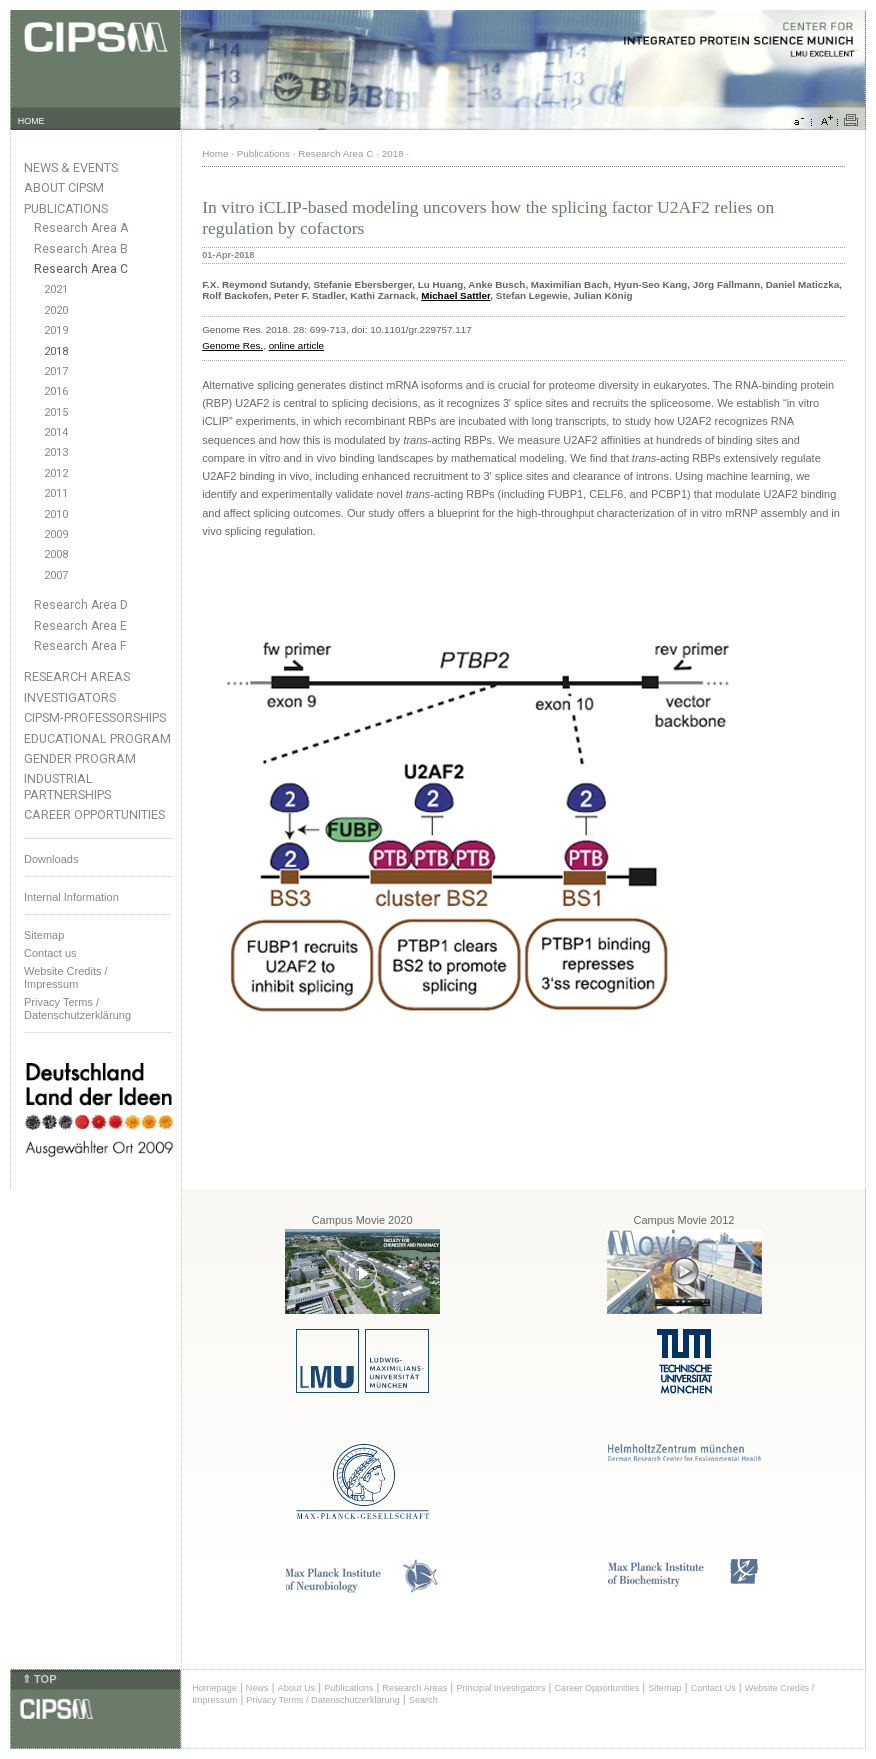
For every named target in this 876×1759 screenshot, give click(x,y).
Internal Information (71, 897)
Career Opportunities (94, 814)
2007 (56, 575)
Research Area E (80, 626)
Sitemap (44, 935)
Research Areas (77, 676)
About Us (297, 1688)
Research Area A (81, 228)
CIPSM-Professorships (95, 717)
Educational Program (97, 738)
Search (423, 1700)
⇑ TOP (39, 1679)
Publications (66, 208)
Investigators (70, 697)
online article (296, 345)
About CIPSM (64, 187)
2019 (56, 330)
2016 (56, 391)
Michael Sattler (455, 295)
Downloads (51, 859)
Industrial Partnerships (67, 786)
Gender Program (80, 758)
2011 (56, 493)
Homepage (214, 1688)
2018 (56, 351)
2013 (56, 452)
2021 (56, 289)
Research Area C (81, 269)
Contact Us (713, 1688)
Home (215, 153)
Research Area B (81, 249)
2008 (56, 554)
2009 (56, 534)
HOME (31, 121)
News (257, 1688)
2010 (56, 514)
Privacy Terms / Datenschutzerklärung (77, 1008)
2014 (56, 432)
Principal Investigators (500, 1688)
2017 (56, 371)
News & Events (71, 167)
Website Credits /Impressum (66, 977)
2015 (56, 412)
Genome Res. (232, 345)
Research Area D (81, 605)
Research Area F (80, 646)
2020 (56, 310)
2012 (56, 473)
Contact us (50, 953)
